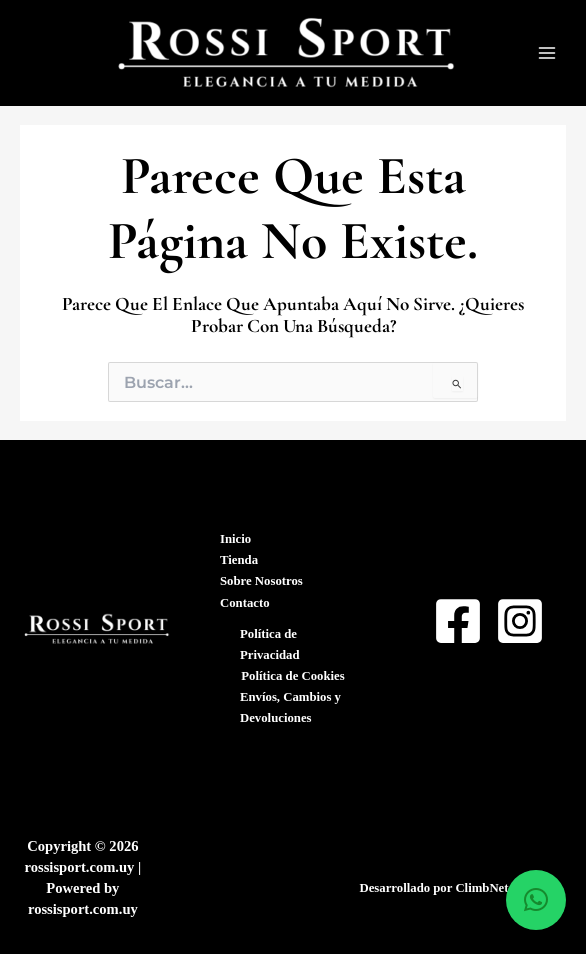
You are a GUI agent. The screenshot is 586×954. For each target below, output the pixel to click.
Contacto (245, 603)
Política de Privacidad (270, 644)
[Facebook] (458, 621)
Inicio (235, 539)
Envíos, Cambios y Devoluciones (290, 707)
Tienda (239, 560)
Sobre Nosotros (261, 581)
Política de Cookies (292, 676)
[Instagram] (520, 621)
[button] (536, 900)
